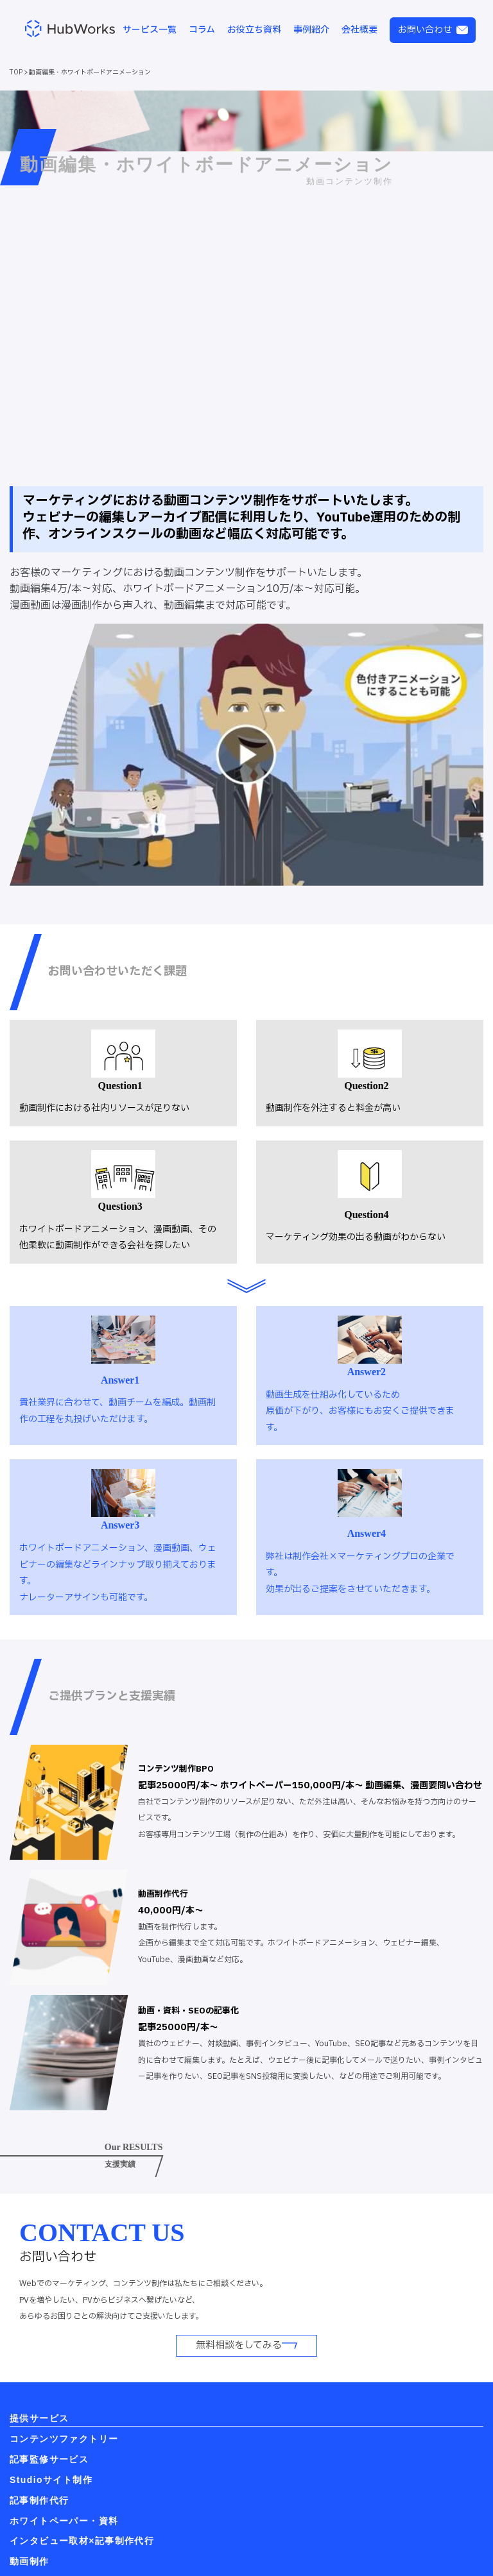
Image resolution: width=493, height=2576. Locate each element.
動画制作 (29, 2561)
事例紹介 (311, 30)
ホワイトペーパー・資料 (64, 2521)
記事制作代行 (39, 2500)
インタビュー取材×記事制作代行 (82, 2541)
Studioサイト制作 (51, 2480)
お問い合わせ (433, 30)
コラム (202, 30)
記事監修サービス (49, 2459)
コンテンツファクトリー (64, 2439)
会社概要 (359, 30)
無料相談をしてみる (246, 2345)
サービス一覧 (150, 30)
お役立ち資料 (254, 30)
